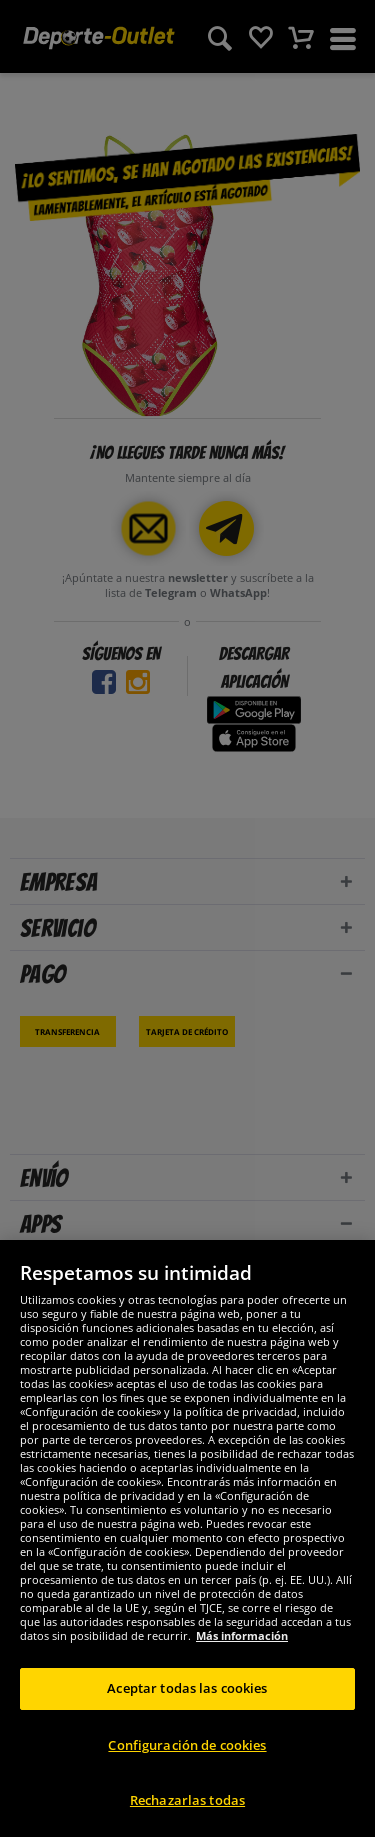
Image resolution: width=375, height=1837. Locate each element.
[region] (187, 1538)
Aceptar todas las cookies (187, 1688)
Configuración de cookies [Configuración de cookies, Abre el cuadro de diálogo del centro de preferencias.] (187, 1745)
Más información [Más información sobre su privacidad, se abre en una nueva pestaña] (242, 1635)
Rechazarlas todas (187, 1800)
